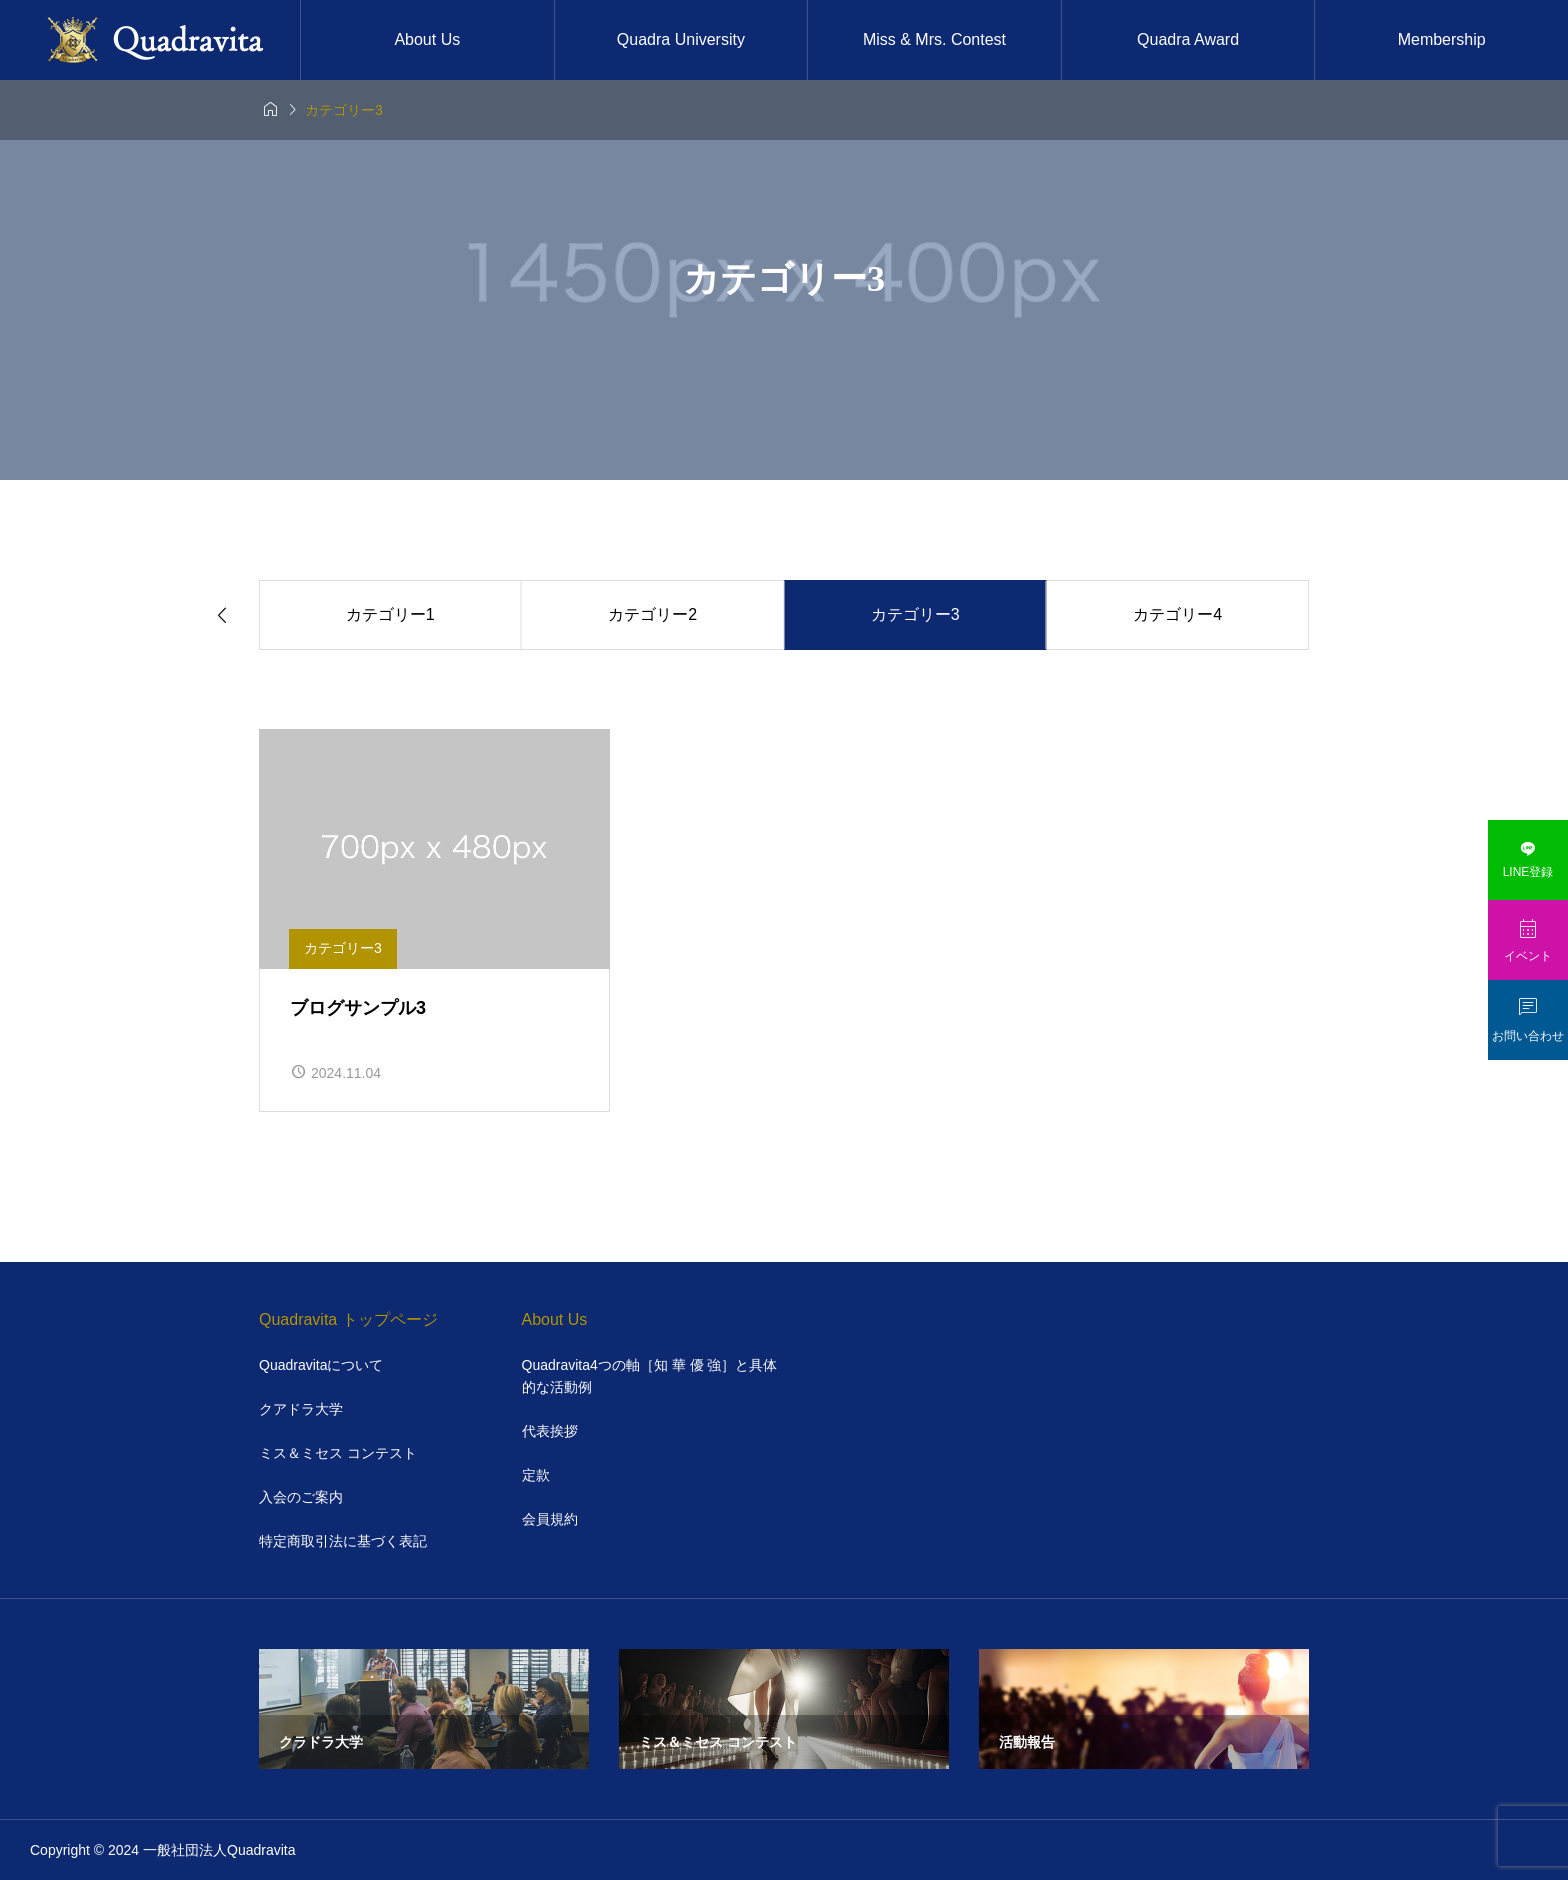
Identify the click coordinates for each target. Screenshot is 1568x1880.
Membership (1442, 39)
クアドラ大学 (301, 1409)
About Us (427, 39)
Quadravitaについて (321, 1365)
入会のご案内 (301, 1497)
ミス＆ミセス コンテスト (338, 1453)
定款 (536, 1475)
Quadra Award (1188, 39)
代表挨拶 (550, 1431)
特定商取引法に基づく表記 (343, 1541)
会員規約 (550, 1519)
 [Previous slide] (222, 615)
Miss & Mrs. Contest (934, 39)
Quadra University (681, 39)
